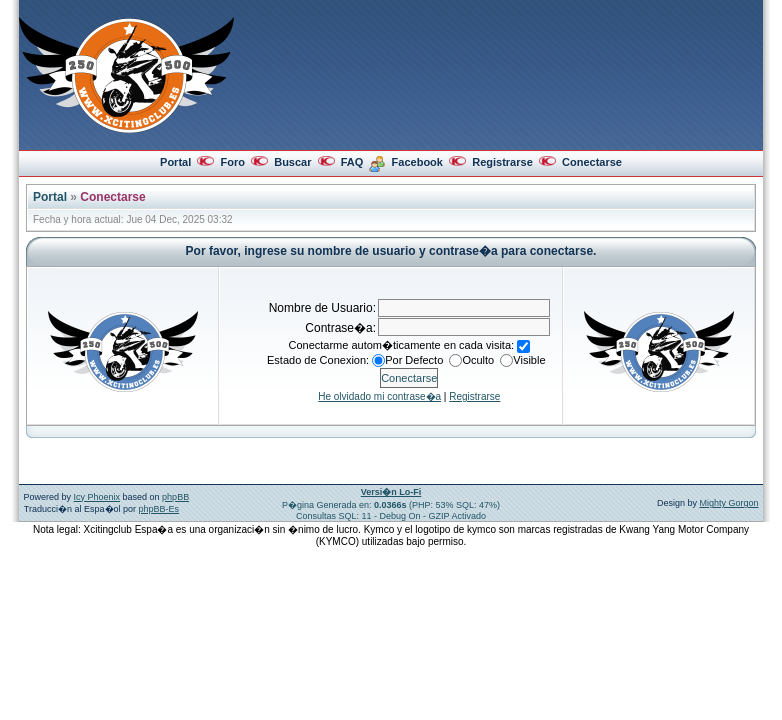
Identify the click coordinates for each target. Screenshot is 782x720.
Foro (232, 162)
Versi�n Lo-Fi (391, 492)
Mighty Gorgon (728, 503)
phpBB (175, 497)
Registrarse (502, 162)
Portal (175, 162)
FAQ (352, 162)
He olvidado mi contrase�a (379, 396)
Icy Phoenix (97, 497)
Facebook (417, 162)
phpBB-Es (159, 509)
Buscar (292, 162)
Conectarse (592, 162)
